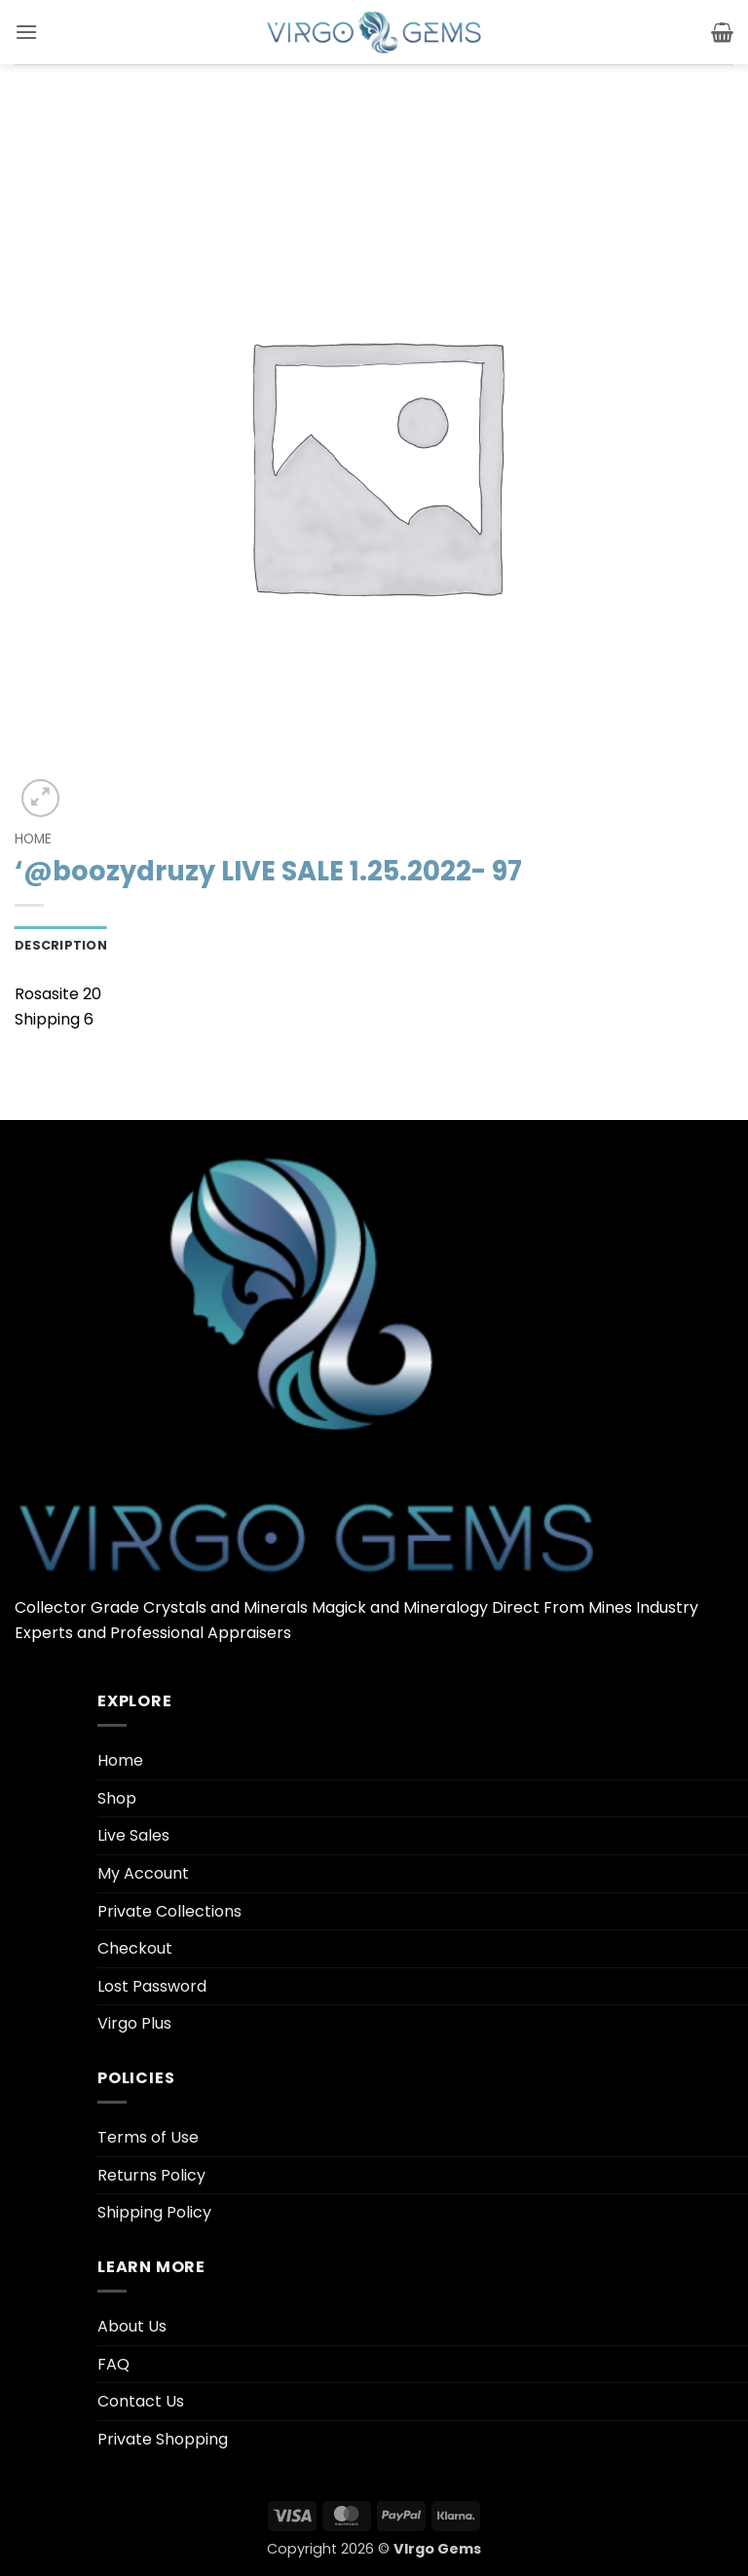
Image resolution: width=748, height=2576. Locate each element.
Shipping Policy (154, 2212)
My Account (143, 1873)
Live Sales (133, 1835)
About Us (132, 2326)
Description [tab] (61, 945)
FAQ (113, 2364)
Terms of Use (148, 2137)
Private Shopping (162, 2439)
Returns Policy (151, 2175)
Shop (116, 1798)
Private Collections (169, 1911)
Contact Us (140, 2401)
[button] (26, 32)
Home (33, 839)
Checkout (134, 1948)
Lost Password (151, 1986)
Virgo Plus (134, 2023)
